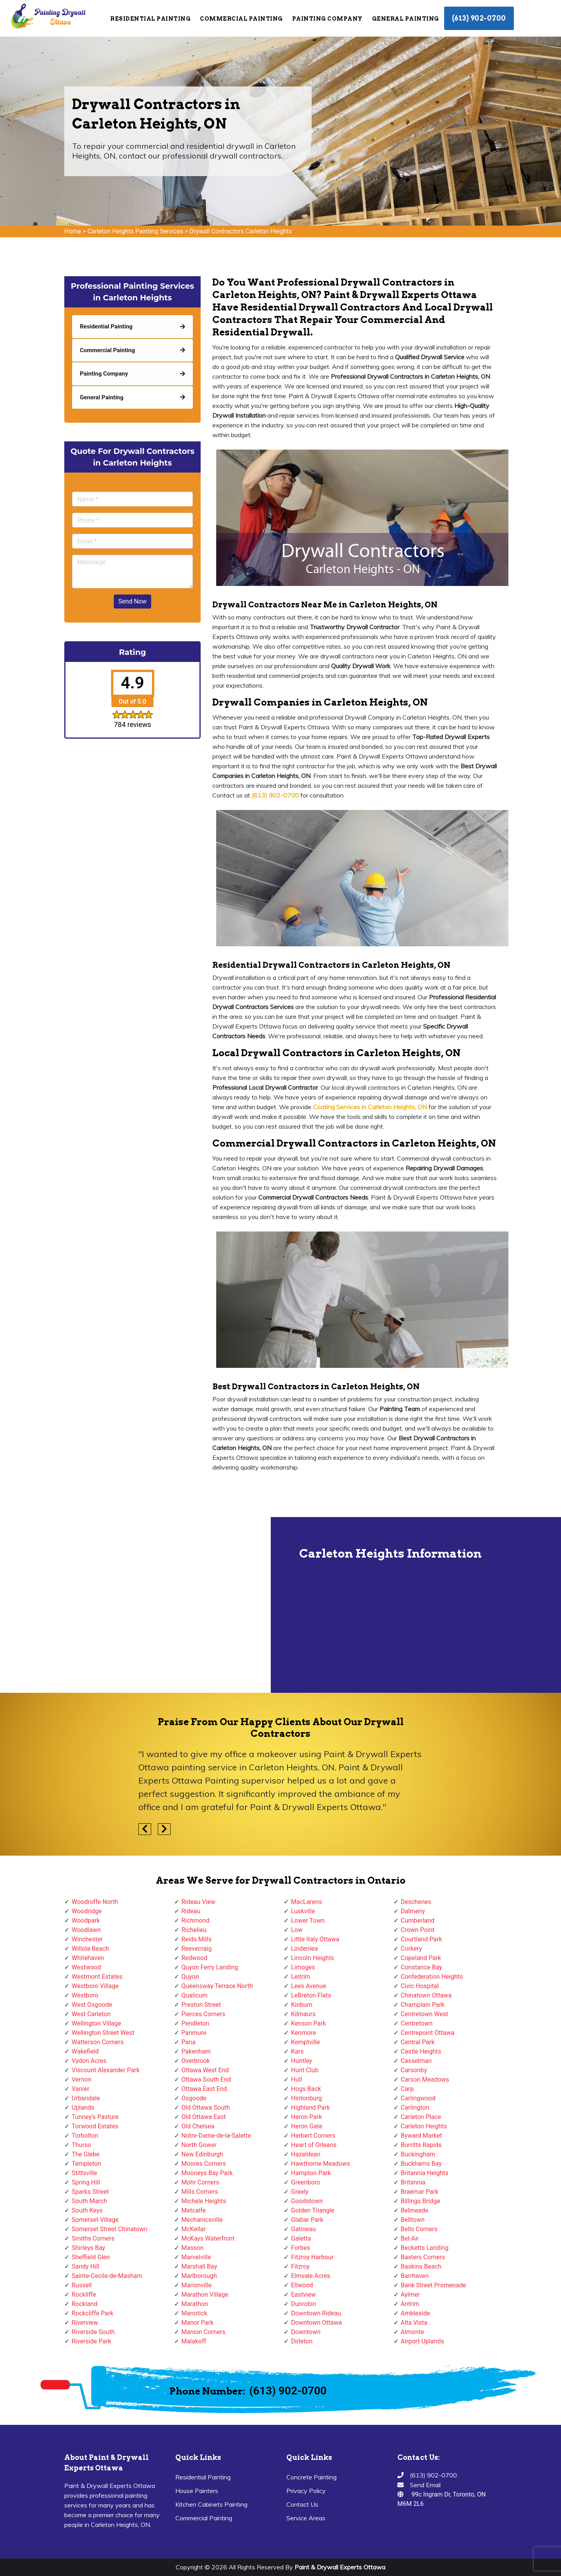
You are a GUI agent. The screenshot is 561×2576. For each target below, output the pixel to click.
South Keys (87, 2210)
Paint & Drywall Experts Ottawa (340, 2567)
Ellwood (302, 2285)
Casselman (416, 2060)
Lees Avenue (308, 1986)
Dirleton (301, 2341)
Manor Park (197, 2322)
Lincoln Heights (312, 1958)
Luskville (303, 1911)
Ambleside (415, 2313)
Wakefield (85, 2051)
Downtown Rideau (316, 2313)
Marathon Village (205, 2294)
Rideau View (198, 1902)
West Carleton (91, 2014)
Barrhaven (415, 2276)
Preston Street (201, 2004)
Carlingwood (418, 2098)
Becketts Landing (425, 2247)
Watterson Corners (97, 2042)
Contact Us (302, 2504)
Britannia (413, 2182)
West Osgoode (92, 2004)
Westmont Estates (97, 1976)
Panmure (194, 2032)
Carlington (415, 2107)
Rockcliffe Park (92, 2313)
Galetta (301, 2238)
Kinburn (301, 2004)
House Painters (196, 2491)
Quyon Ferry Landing (210, 1967)
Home (72, 231)
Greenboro (305, 2182)
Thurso (81, 2145)
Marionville (197, 2285)
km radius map (136, 1604)
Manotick (194, 2313)
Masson (193, 2247)
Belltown (413, 2219)
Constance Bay (421, 1967)
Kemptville (305, 2042)
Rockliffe (84, 2294)
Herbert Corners (313, 2135)
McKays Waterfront (208, 2238)
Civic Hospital (420, 1986)
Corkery (411, 1948)
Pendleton (196, 2023)
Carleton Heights (424, 2126)
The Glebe (86, 2154)
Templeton (86, 2163)
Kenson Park (308, 2023)
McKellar (194, 2229)
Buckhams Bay (421, 2163)
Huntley (301, 2060)
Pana (189, 2042)
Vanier (80, 2089)
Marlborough (199, 2276)
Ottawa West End (205, 2070)
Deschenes (416, 1902)
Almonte (412, 2332)
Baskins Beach (421, 2266)
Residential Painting (150, 19)
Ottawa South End (206, 2079)
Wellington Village (96, 2023)
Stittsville (84, 2173)
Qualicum (195, 1995)
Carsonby (414, 2070)
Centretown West (424, 2014)
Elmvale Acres (310, 2276)
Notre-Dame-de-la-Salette (216, 2135)
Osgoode (194, 2098)
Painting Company (327, 19)
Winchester (87, 1939)
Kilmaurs (303, 2014)
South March (89, 2201)
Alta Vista (414, 2322)
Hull (296, 2079)
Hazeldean (305, 2154)
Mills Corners (200, 2191)
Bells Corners (419, 2229)
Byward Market (421, 2135)
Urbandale (86, 2098)
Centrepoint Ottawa (428, 2032)
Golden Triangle (312, 2210)
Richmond (196, 1920)
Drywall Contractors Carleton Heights (240, 231)
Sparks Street (90, 2191)
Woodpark (86, 1920)
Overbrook (196, 2060)
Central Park (418, 2042)
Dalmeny (413, 1911)
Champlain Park (423, 2004)
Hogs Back (306, 2089)
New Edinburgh (202, 2154)
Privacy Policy (306, 2491)
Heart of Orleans (314, 2145)
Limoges (303, 1967)
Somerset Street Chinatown (109, 2229)
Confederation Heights (432, 1976)
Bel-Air (410, 2238)
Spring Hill (86, 2182)
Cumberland (418, 1920)
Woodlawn (86, 1930)
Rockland (84, 2304)
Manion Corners (204, 2332)
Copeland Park (421, 1958)
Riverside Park (91, 2341)
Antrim (410, 2304)
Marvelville (196, 2257)
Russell (82, 2285)
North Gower (199, 2145)
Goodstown (307, 2201)
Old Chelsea (198, 2126)
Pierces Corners (204, 2014)
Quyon (190, 1976)
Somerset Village (95, 2219)
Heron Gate (306, 2126)
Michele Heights (204, 2201)
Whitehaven (88, 1958)
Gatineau (303, 2229)
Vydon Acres (89, 2060)
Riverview (85, 2322)
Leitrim (300, 1976)
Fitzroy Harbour (312, 2257)
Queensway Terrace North (217, 1986)
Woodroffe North (95, 1902)
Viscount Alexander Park (105, 2070)
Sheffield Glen (91, 2257)
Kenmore (303, 2032)
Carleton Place (421, 2117)
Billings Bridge (420, 2201)
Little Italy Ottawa (315, 1939)
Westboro (85, 1995)
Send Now (132, 601)
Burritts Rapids (421, 2145)
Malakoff (194, 2341)
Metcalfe (194, 2210)
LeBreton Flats (311, 1995)
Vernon (82, 2079)
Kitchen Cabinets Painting (211, 2504)
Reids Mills (197, 1939)
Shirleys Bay (88, 2247)
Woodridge (87, 1911)
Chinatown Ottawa (426, 1995)
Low (297, 1930)
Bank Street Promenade (433, 2285)
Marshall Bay (199, 2266)
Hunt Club (304, 2070)
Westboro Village (95, 1986)
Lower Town (308, 1920)
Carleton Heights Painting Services (135, 231)
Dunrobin (303, 2304)
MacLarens (306, 1902)
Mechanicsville (202, 2219)
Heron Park (306, 2117)
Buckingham (418, 2154)
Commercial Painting (241, 19)
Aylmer (410, 2294)
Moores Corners (204, 2163)
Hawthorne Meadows (320, 2163)
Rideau (191, 1911)
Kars (297, 2051)
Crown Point (418, 1930)
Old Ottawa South (206, 2107)
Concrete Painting (311, 2477)
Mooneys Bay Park (207, 2173)
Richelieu (194, 1930)
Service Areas (305, 2518)
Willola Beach (90, 1948)
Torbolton (85, 2135)
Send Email (425, 2485)
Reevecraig (197, 1948)
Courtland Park (421, 1939)
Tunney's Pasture (95, 2117)
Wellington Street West (103, 2032)
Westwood (86, 1967)
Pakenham (196, 2051)
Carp (407, 2089)
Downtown (306, 2332)
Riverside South (93, 2332)
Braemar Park (420, 2191)
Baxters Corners (423, 2257)
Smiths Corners (93, 2238)
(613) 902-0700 (479, 18)
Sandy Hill (85, 2266)
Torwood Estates (95, 2126)
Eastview (303, 2294)
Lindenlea (304, 1948)
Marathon (195, 2304)
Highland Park (310, 2107)
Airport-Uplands (422, 2341)
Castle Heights (421, 2051)
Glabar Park (307, 2219)
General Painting (405, 19)
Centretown (417, 2023)
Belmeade (415, 2210)
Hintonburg (306, 2098)
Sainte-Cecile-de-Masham (107, 2276)
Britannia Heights (425, 2173)
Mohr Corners (200, 2182)
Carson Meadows (425, 2079)
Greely (300, 2191)
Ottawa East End (204, 2089)
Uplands (83, 2107)
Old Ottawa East (204, 2117)
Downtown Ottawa (316, 2322)
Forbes (300, 2247)
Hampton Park (311, 2173)
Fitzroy (300, 2266)
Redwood (195, 1958)
